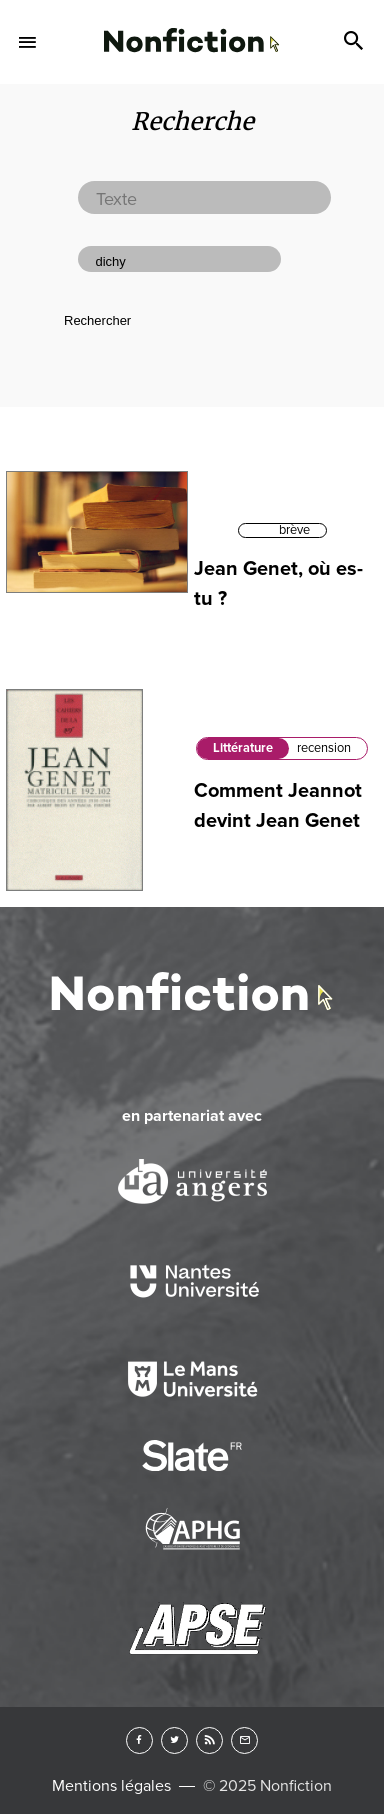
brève (294, 530)
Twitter (174, 1740)
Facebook (139, 1740)
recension (324, 748)
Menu (28, 42)
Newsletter (244, 1740)
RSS (209, 1740)
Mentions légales (111, 1786)
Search (356, 42)
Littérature (243, 748)
